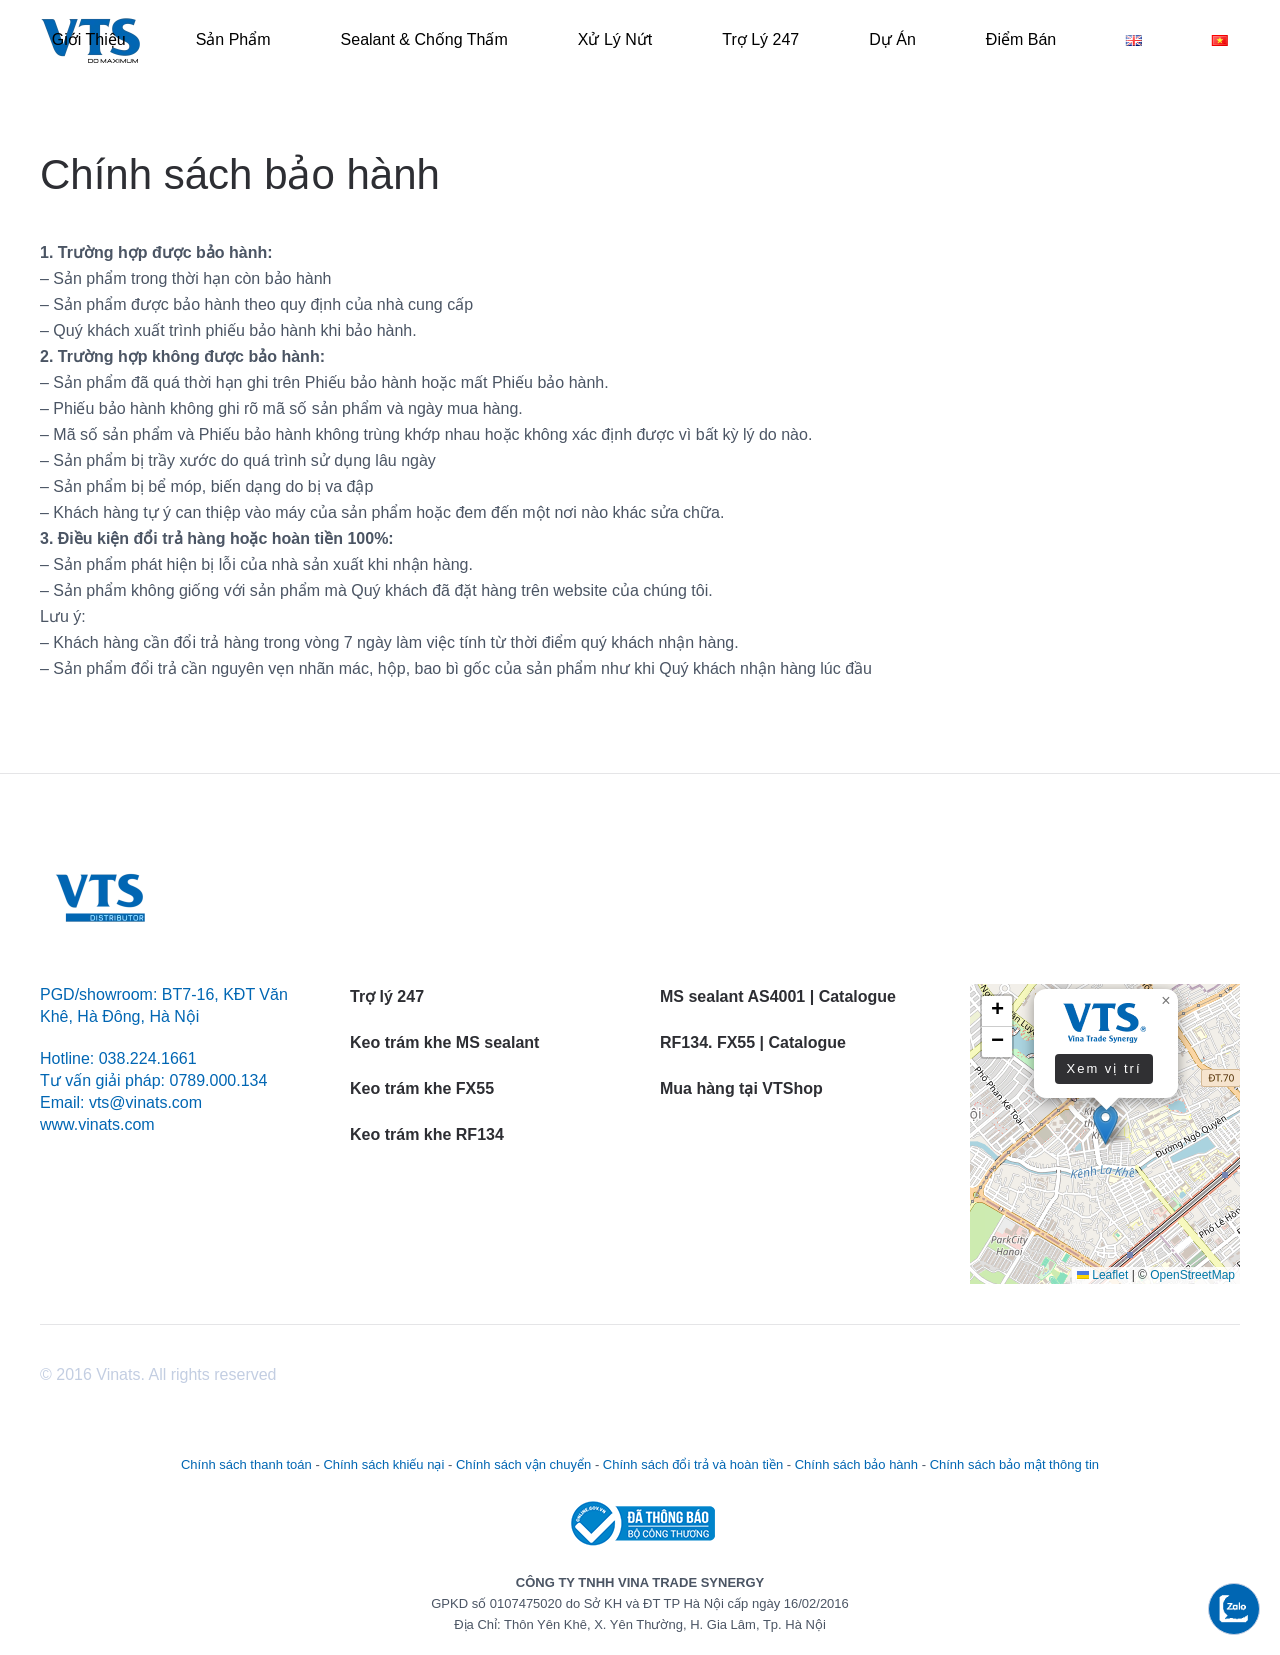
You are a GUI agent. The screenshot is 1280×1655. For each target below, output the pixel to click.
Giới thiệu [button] (89, 39)
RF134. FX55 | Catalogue (755, 1042)
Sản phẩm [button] (233, 39)
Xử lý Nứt (615, 39)
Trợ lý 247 (760, 39)
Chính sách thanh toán (246, 1464)
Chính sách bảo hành (856, 1464)
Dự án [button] (892, 39)
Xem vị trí (1103, 1068)
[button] (1105, 1124)
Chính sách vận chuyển (523, 1464)
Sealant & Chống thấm (424, 39)
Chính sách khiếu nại (383, 1464)
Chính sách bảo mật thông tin (1014, 1464)
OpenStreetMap (1192, 1275)
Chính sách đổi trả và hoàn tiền (693, 1464)
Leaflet (1102, 1275)
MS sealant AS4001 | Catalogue (778, 996)
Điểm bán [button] (1021, 39)
